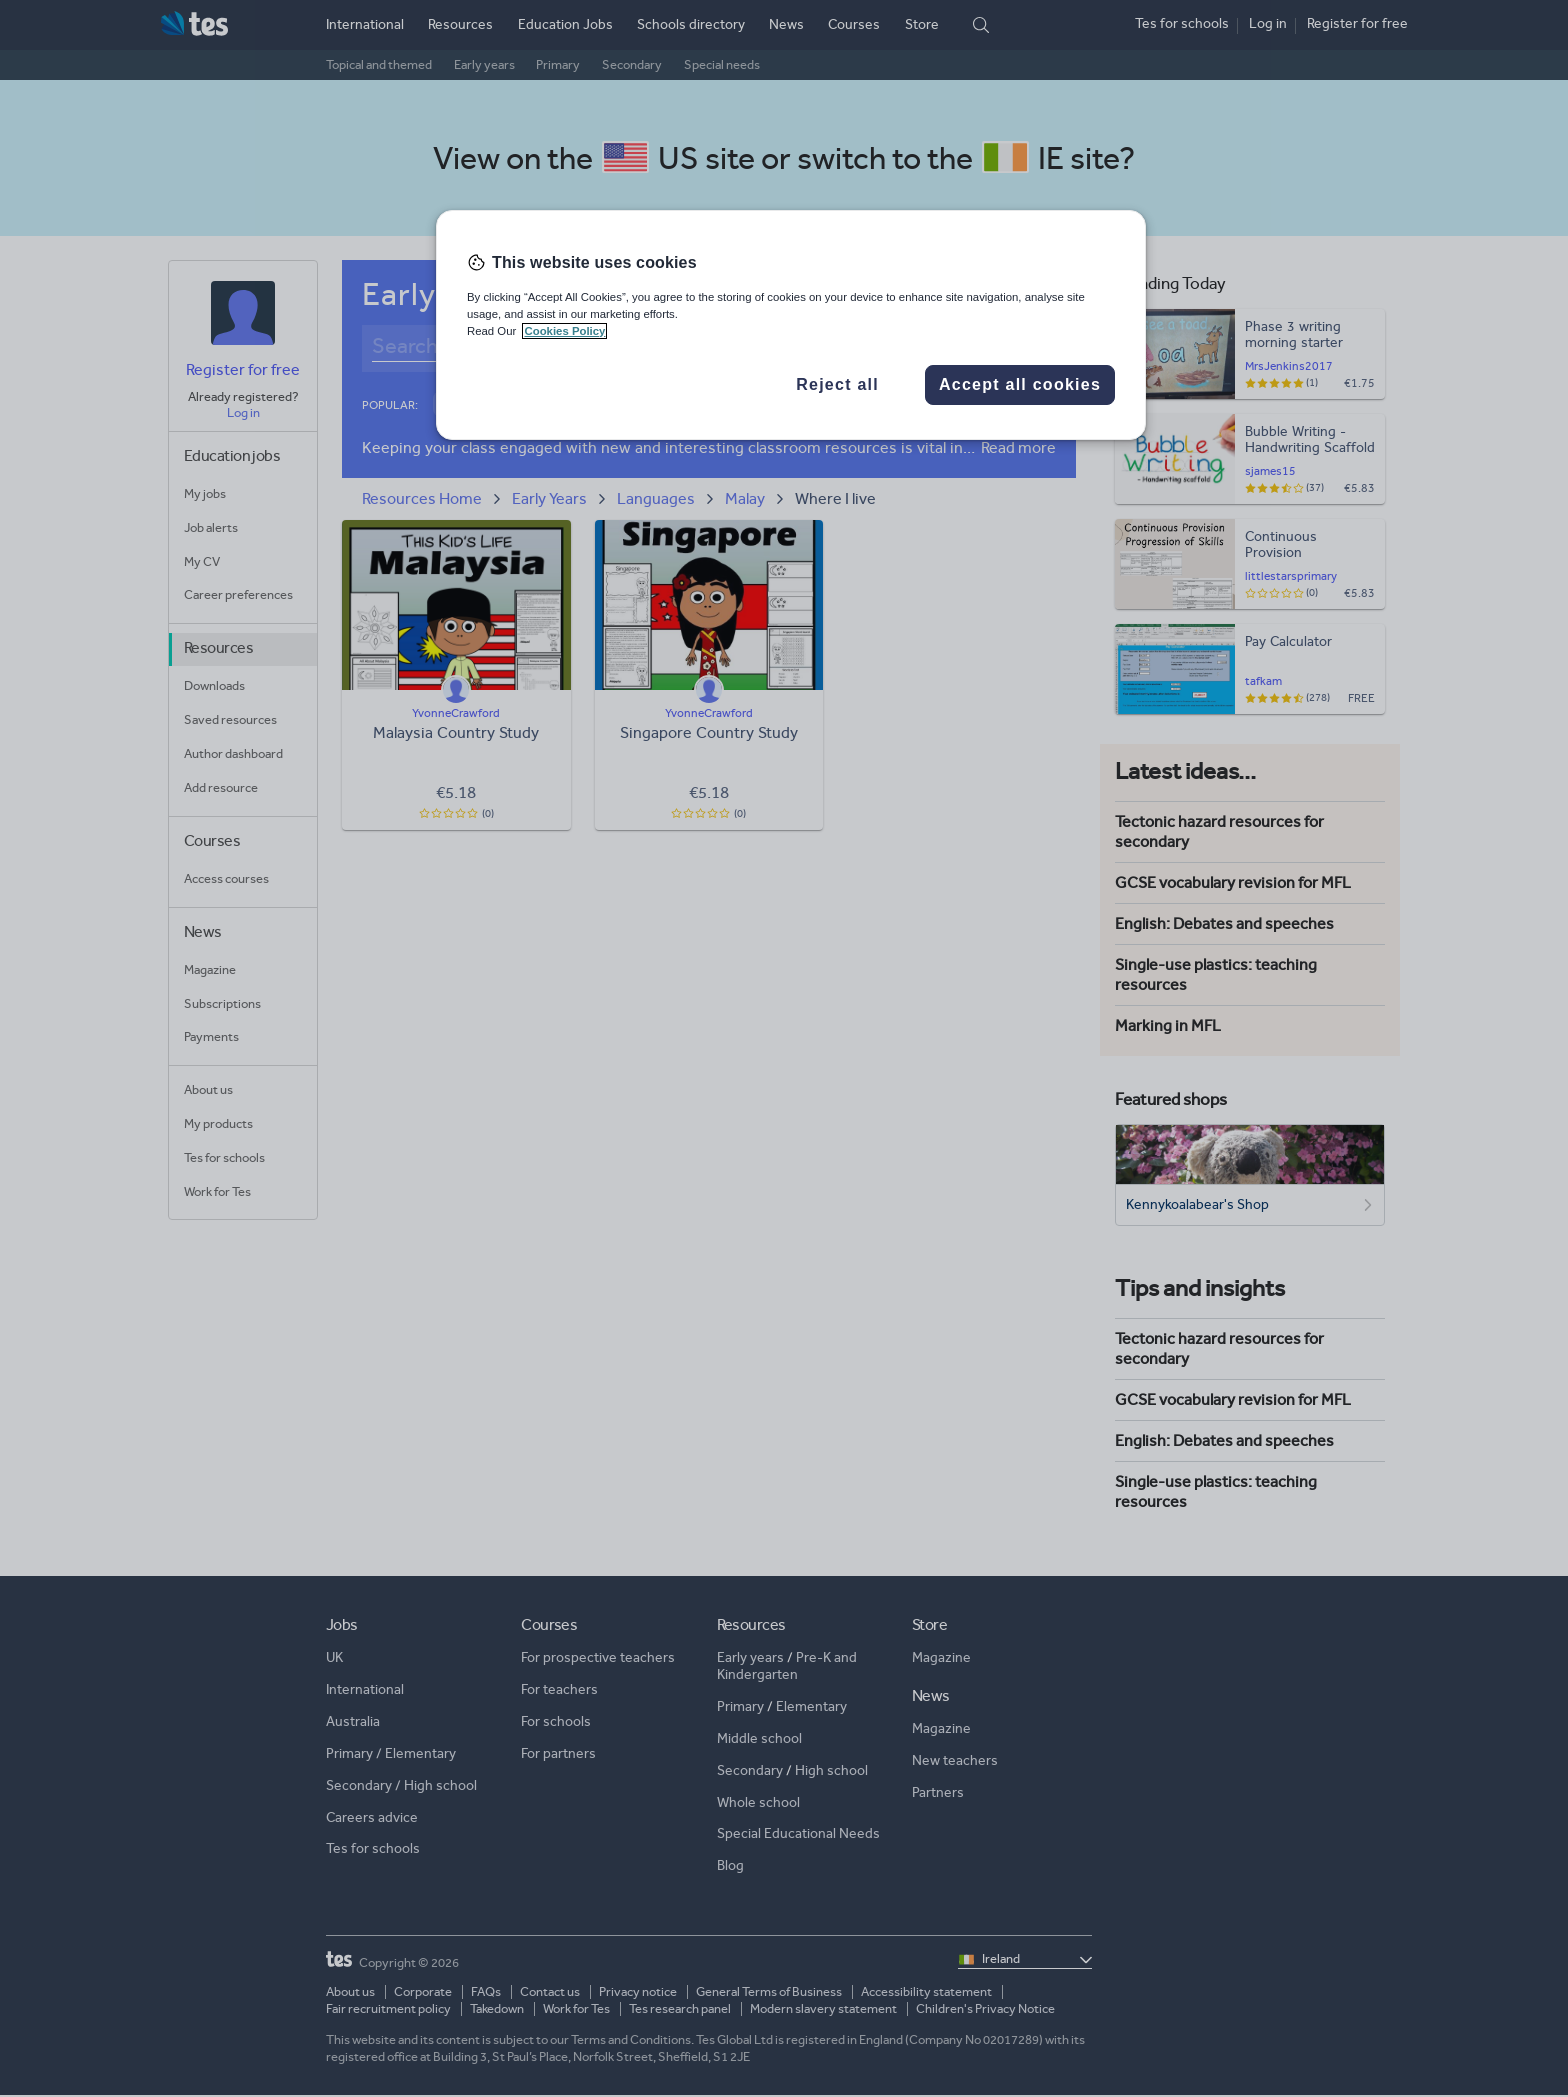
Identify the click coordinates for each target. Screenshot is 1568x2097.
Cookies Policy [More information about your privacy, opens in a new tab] (564, 331)
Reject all (837, 384)
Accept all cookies (1020, 384)
